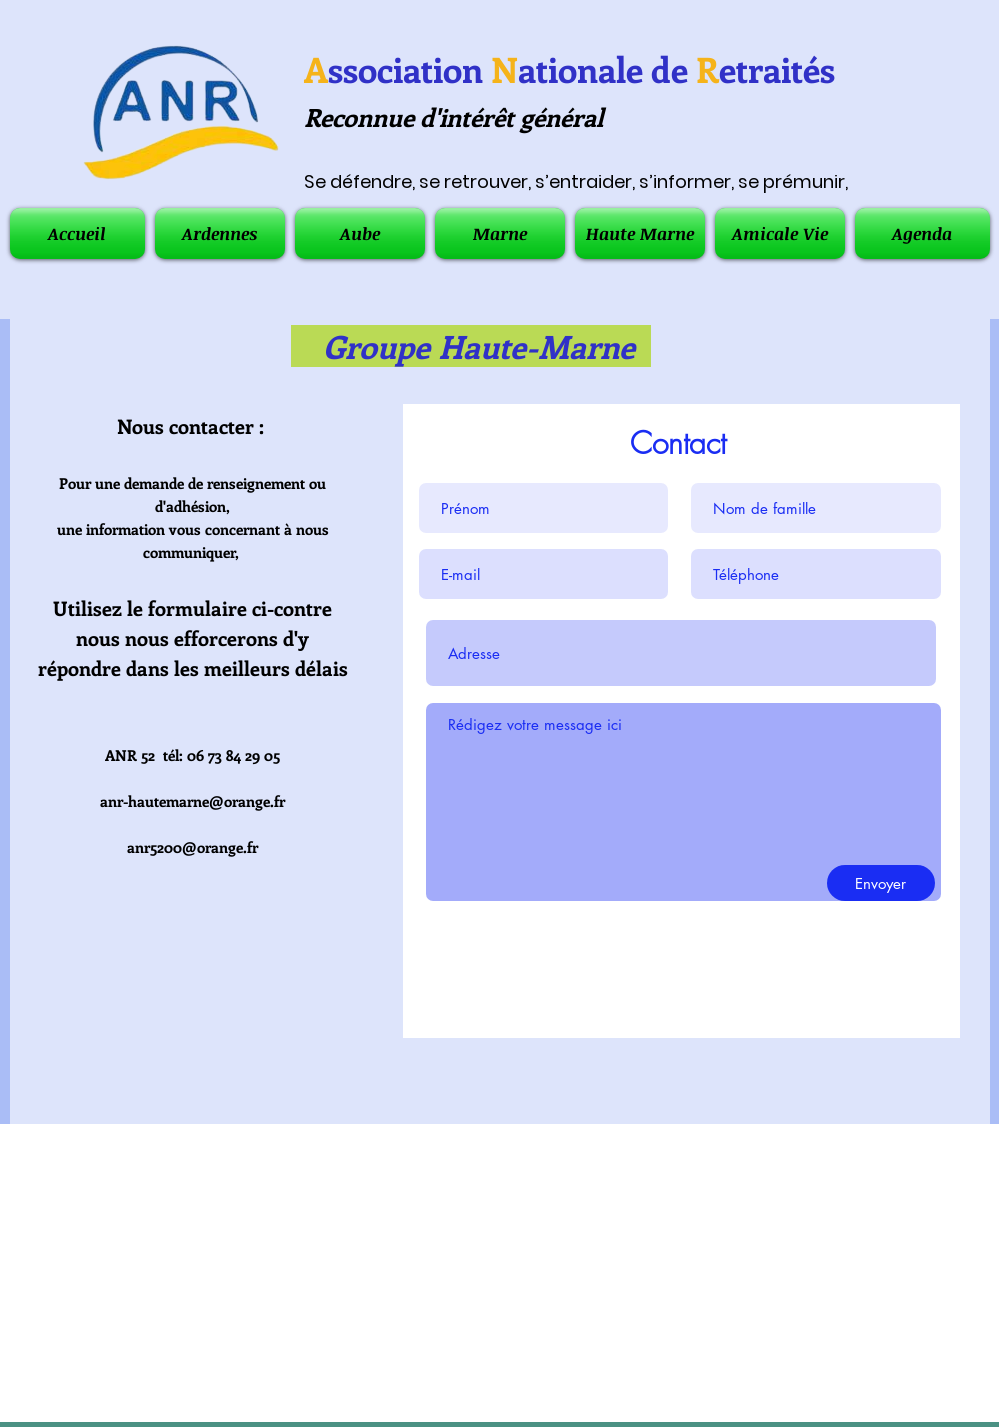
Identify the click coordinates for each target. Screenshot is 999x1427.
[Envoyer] (881, 883)
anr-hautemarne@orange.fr (192, 801)
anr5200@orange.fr (192, 847)
